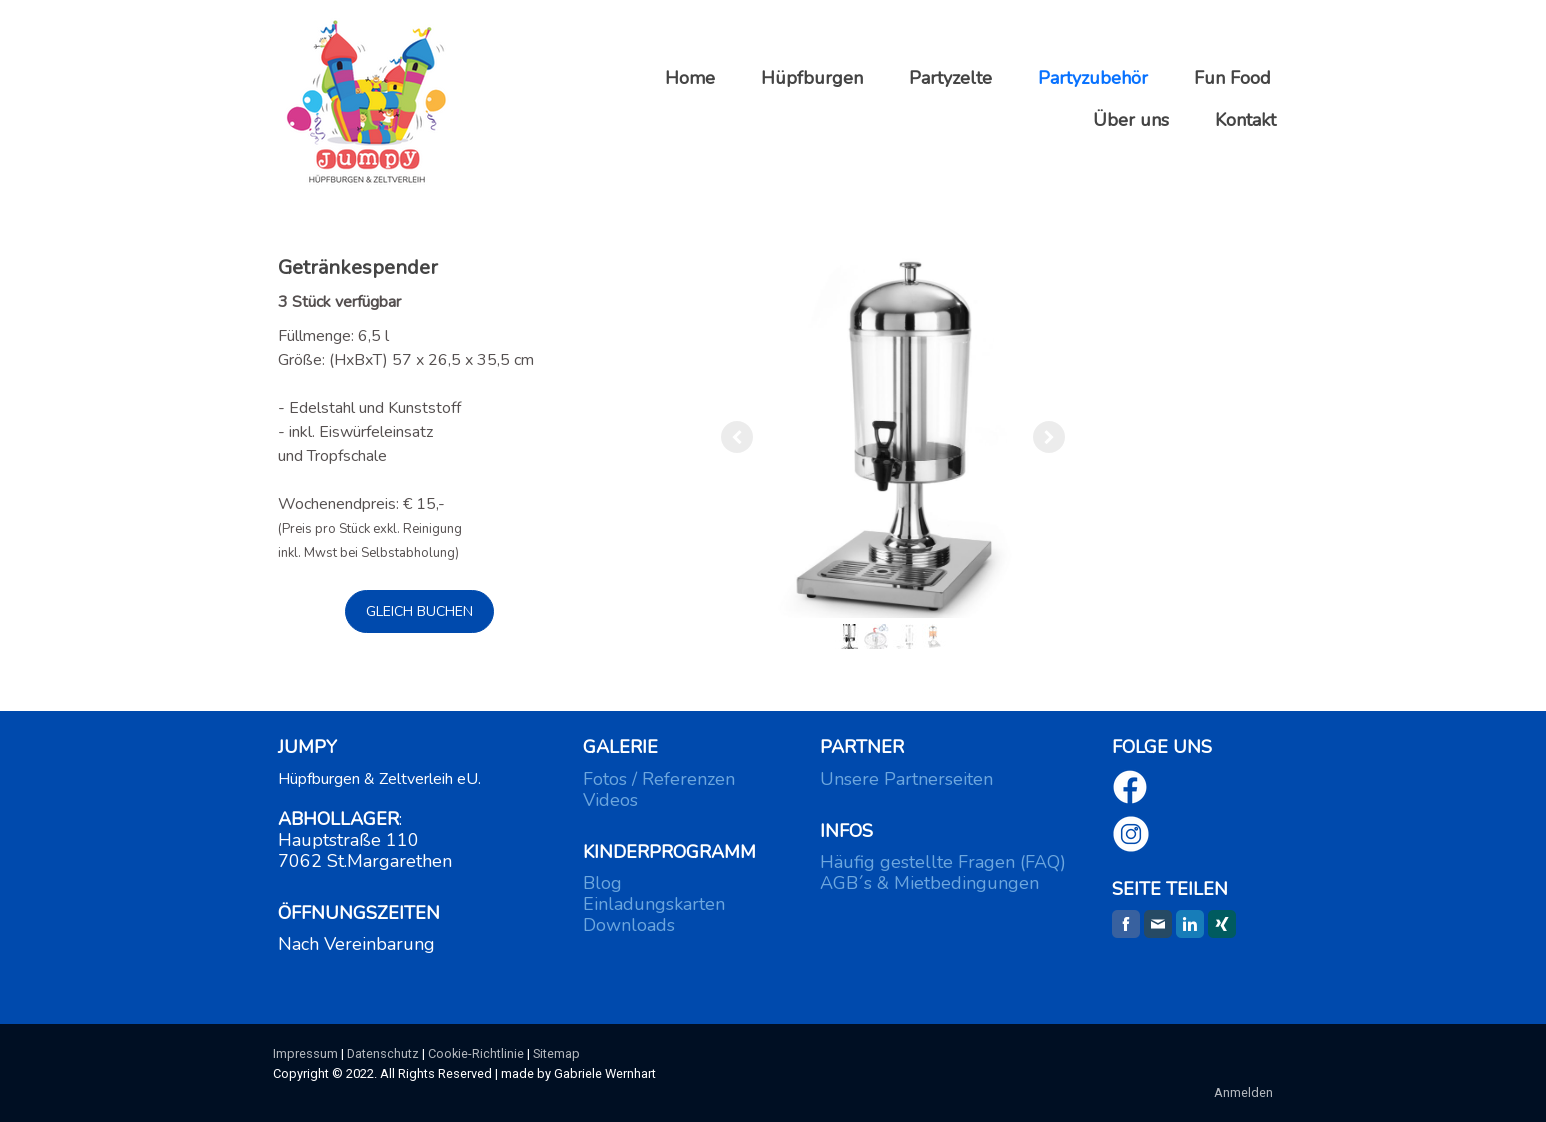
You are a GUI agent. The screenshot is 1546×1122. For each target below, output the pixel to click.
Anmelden (1243, 1092)
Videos (610, 800)
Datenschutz (383, 1053)
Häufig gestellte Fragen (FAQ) (943, 862)
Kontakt (1245, 120)
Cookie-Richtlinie (476, 1053)
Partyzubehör (1093, 78)
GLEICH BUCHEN (419, 611)
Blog (602, 883)
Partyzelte (950, 78)
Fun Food (1232, 78)
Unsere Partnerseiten (906, 779)
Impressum (305, 1053)
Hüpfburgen (812, 78)
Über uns (1131, 120)
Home (690, 78)
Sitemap (556, 1053)
